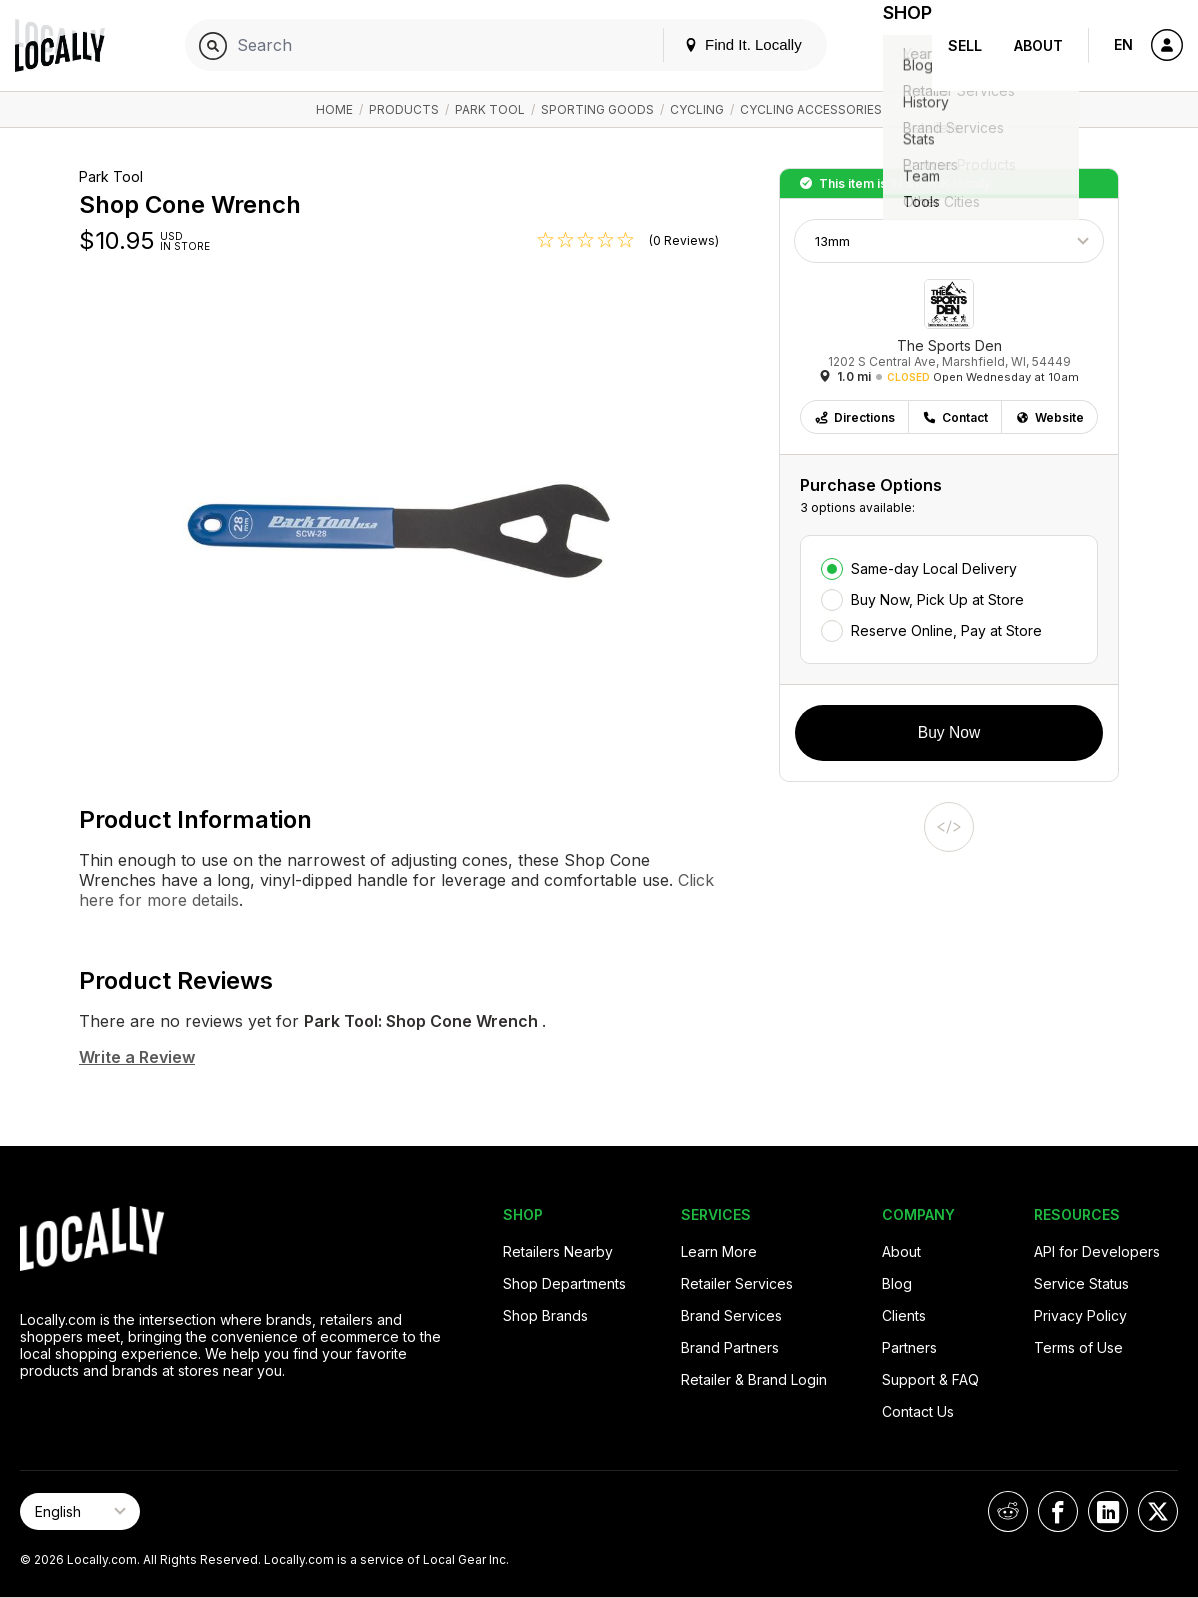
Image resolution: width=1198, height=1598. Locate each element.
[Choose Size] (949, 241)
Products (404, 109)
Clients (904, 1315)
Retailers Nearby (558, 1251)
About (1038, 45)
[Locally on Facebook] (1058, 1511)
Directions (854, 417)
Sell (965, 45)
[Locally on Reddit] (1008, 1511)
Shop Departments (564, 1283)
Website (1049, 417)
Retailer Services (737, 1283)
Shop (896, 45)
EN (1123, 44)
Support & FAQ (930, 1379)
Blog (897, 1283)
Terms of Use (1078, 1347)
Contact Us (918, 1411)
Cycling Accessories (811, 109)
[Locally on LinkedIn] (1108, 1511)
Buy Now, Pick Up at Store (937, 599)
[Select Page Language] (80, 1511)
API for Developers (1097, 1251)
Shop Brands (545, 1315)
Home (334, 109)
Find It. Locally (720, 44)
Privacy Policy (1080, 1315)
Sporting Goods (597, 109)
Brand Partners (730, 1347)
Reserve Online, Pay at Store (946, 630)
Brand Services (731, 1315)
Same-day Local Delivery (934, 568)
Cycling (697, 109)
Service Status (1081, 1283)
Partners (909, 1347)
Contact (955, 417)
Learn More (719, 1251)
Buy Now (949, 732)
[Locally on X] (1158, 1511)
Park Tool (490, 109)
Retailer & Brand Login (754, 1379)
